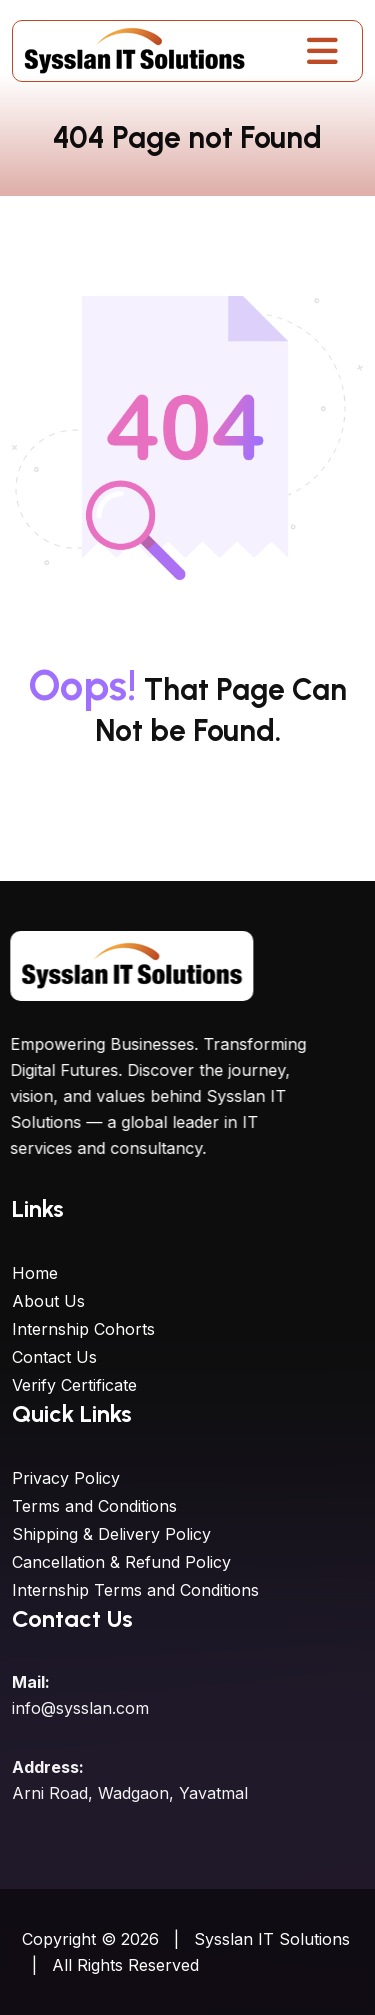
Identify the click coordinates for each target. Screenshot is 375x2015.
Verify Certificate (74, 1385)
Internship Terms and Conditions (135, 1590)
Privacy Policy (66, 1478)
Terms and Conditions (94, 1506)
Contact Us (54, 1357)
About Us (48, 1301)
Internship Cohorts (83, 1329)
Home (35, 1273)
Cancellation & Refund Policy (121, 1562)
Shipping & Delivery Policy (111, 1534)
